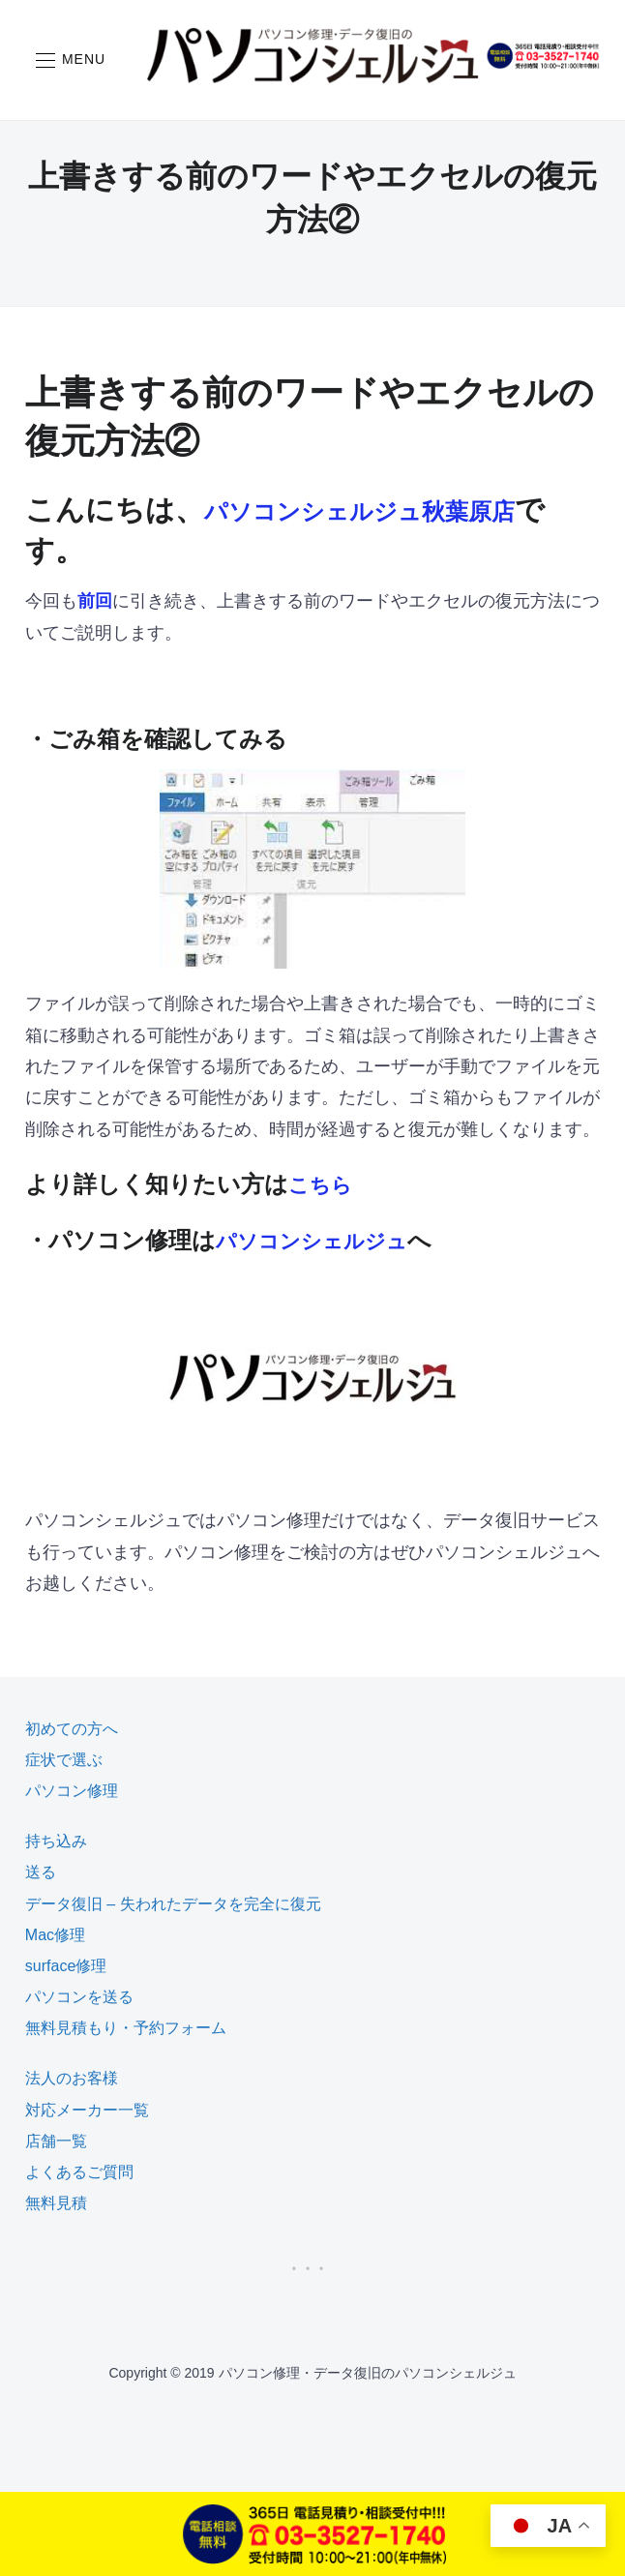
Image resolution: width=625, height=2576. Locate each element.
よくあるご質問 (79, 2172)
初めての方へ (71, 1729)
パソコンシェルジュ (324, 1240)
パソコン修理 (71, 1790)
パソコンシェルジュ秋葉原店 (397, 509)
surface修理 (65, 1966)
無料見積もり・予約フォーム (125, 2028)
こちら (324, 1184)
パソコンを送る (79, 1997)
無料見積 (56, 2203)
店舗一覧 (56, 2141)
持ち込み (56, 1841)
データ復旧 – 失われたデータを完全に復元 (173, 1904)
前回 (94, 601)
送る (40, 1872)
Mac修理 (55, 1935)
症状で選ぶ (64, 1760)
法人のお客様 (71, 2078)
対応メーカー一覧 (87, 2110)
